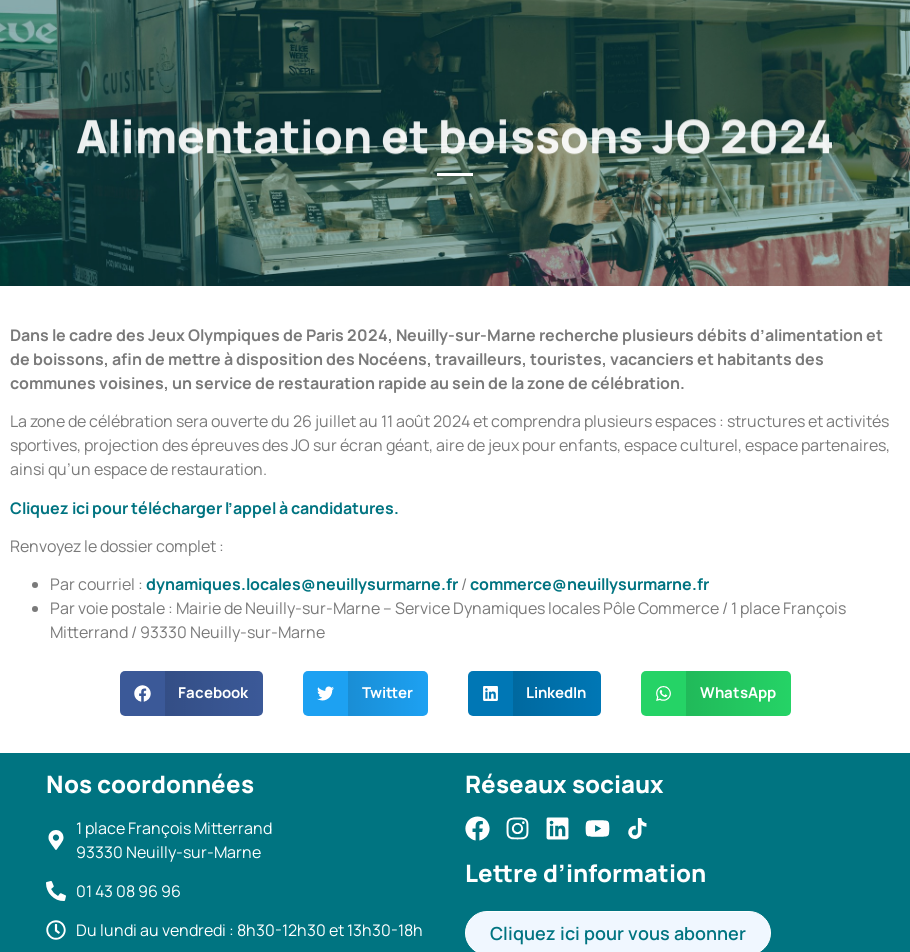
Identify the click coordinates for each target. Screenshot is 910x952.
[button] (192, 693)
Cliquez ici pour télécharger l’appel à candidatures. (204, 508)
